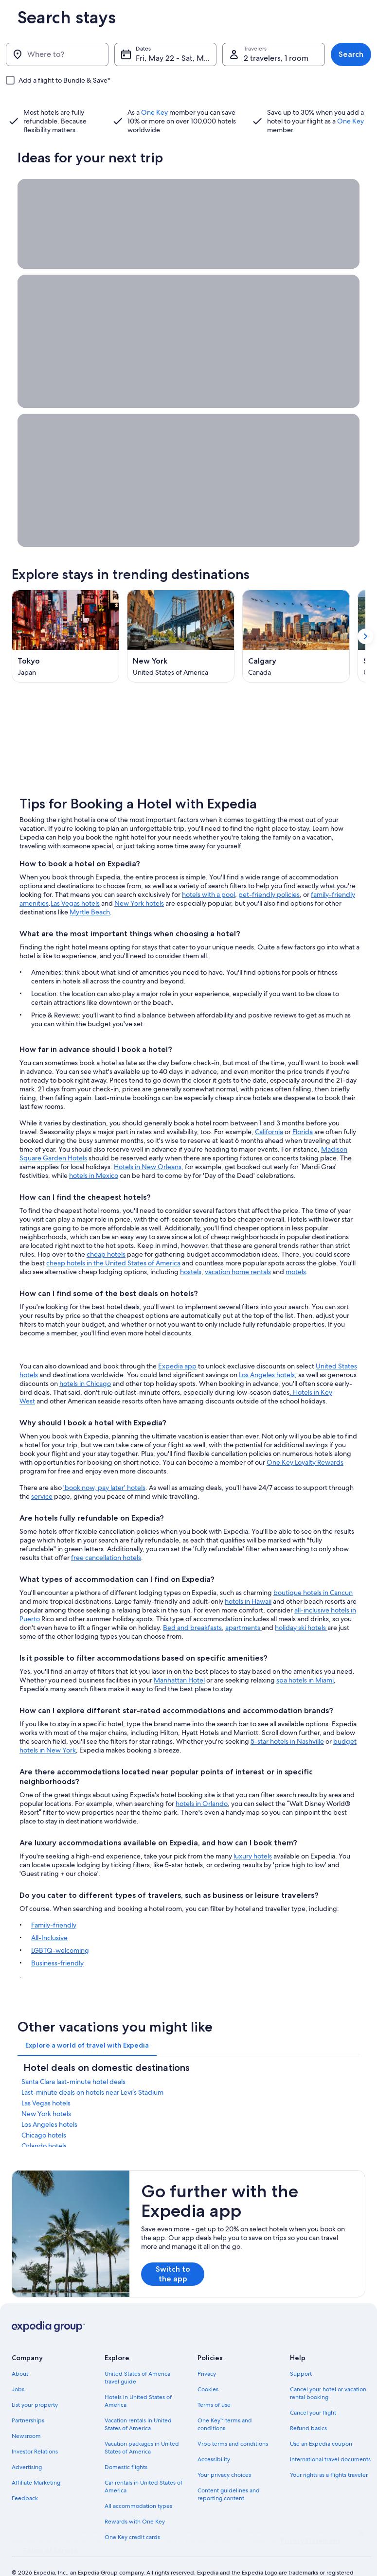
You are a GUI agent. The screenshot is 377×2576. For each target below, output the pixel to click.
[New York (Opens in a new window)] (180, 636)
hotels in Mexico (93, 1154)
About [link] (20, 2352)
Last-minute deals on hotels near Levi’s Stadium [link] (92, 2071)
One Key (154, 112)
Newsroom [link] (26, 2414)
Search (351, 54)
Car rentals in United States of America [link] (143, 2465)
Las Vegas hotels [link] (46, 2081)
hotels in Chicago (85, 1362)
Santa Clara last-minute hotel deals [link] (73, 2060)
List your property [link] (35, 2383)
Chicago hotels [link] (43, 2113)
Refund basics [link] (308, 2407)
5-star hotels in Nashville (287, 1720)
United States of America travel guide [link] (137, 2356)
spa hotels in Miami (305, 1658)
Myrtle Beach (90, 890)
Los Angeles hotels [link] (49, 2103)
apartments (243, 1606)
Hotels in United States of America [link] (138, 2379)
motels (296, 1250)
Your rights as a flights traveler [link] (329, 2453)
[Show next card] (365, 636)
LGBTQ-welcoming (60, 1929)
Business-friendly (57, 1941)
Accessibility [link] (213, 2438)
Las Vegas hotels (75, 881)
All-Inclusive (49, 1916)
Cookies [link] (207, 2368)
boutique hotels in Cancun (313, 1571)
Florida (302, 1110)
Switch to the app (173, 2252)
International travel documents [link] (330, 2438)
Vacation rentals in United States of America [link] (138, 2403)
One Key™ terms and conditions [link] (224, 2403)
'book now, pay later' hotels (104, 1466)
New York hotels (139, 881)
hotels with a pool (208, 873)
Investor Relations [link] (35, 2430)
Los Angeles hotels (267, 1353)
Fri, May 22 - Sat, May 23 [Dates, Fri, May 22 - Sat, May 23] (176, 58)
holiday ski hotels (301, 1606)
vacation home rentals (238, 1250)
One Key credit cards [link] (132, 2516)
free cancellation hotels (106, 1536)
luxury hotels (252, 1834)
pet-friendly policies (269, 873)
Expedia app (177, 1344)
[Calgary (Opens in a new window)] (296, 636)
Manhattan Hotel (179, 1658)
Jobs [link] (18, 2368)
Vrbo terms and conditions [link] (232, 2422)
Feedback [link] (25, 2477)
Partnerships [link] (28, 2399)
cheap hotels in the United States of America (113, 1241)
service (42, 1475)
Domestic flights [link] (126, 2446)
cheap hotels (106, 1232)
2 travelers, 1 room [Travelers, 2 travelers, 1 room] (276, 58)
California (269, 1110)
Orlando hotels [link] (44, 2124)
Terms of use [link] (214, 2383)
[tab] (87, 2023)
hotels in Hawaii (248, 1580)
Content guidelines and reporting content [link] (228, 2473)
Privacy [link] (206, 2352)
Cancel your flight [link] (313, 2391)
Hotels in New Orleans (147, 1145)
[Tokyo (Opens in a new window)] (65, 636)
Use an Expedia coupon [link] (321, 2422)
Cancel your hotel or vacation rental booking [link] (328, 2372)
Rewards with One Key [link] (135, 2500)
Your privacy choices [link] (224, 2453)
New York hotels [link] (46, 2092)
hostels (190, 1250)
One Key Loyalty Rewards (305, 1441)
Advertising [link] (27, 2446)
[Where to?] (57, 54)
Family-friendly (53, 1903)
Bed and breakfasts (192, 1606)
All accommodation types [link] (138, 2484)
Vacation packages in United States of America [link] (142, 2426)
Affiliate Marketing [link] (36, 2461)
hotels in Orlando (202, 1782)
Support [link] (301, 2352)
